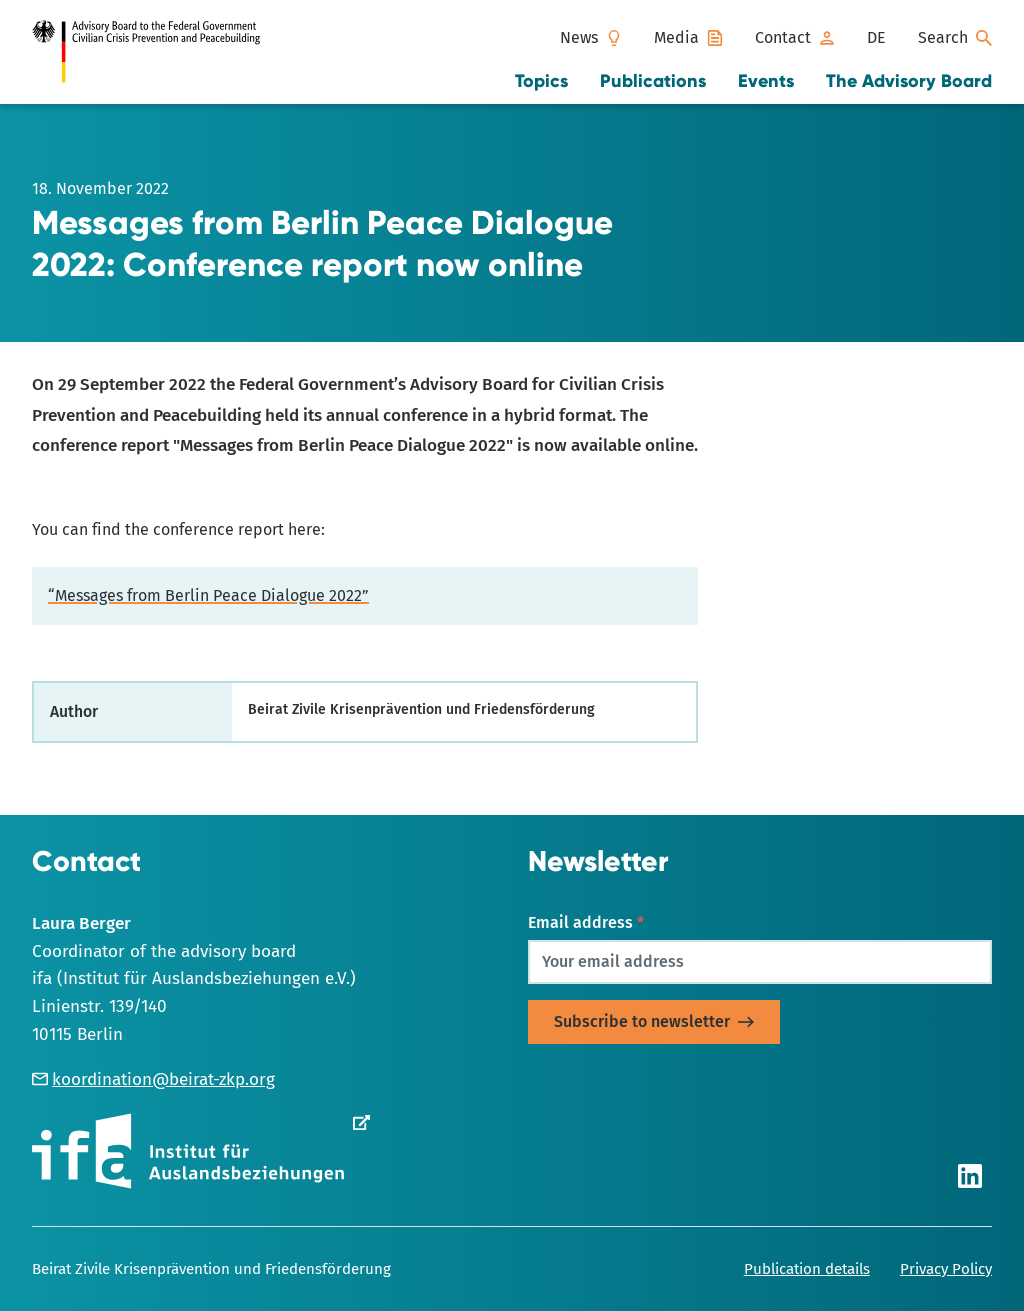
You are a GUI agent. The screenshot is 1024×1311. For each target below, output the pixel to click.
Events (766, 81)
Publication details (807, 1269)
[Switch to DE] (876, 38)
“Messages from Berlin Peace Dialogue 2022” (208, 595)
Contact (783, 37)
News (579, 37)
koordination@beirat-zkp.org (153, 1079)
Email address (586, 923)
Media (676, 37)
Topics (541, 81)
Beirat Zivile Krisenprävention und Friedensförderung (211, 1269)
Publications (653, 81)
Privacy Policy (946, 1269)
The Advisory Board (909, 81)
